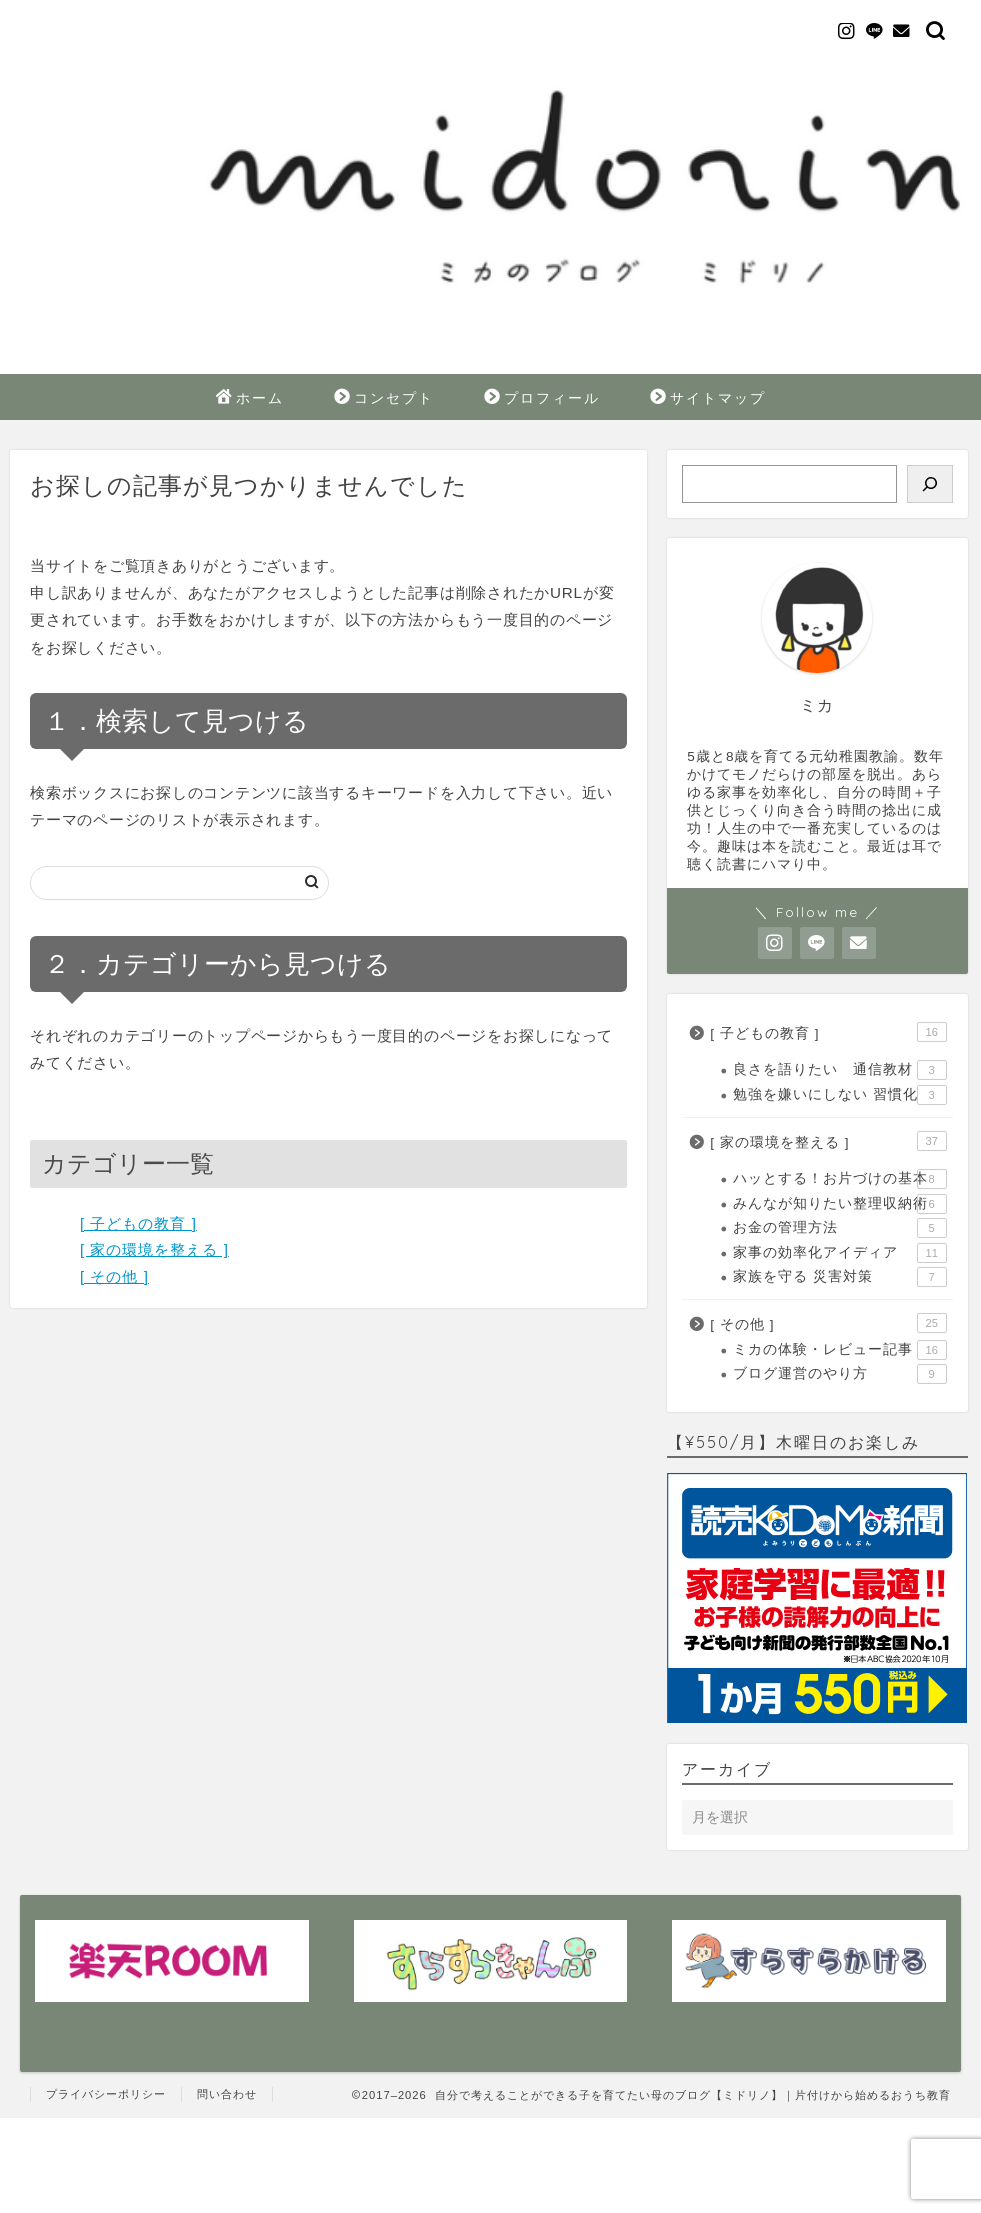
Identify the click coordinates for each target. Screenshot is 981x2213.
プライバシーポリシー (106, 2094)
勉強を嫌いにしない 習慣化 (839, 1095)
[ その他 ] (114, 1276)
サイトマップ (708, 399)
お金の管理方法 (839, 1228)
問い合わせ (227, 2094)
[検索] (930, 484)
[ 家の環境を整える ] (154, 1249)
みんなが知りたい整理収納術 (839, 1204)
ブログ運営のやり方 (839, 1374)
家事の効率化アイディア (839, 1253)
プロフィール (542, 399)
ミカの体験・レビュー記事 (839, 1350)
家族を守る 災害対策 (839, 1277)
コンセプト (384, 399)
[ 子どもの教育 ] (138, 1223)
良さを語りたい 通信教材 (839, 1070)
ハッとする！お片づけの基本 (839, 1179)
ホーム (250, 399)
